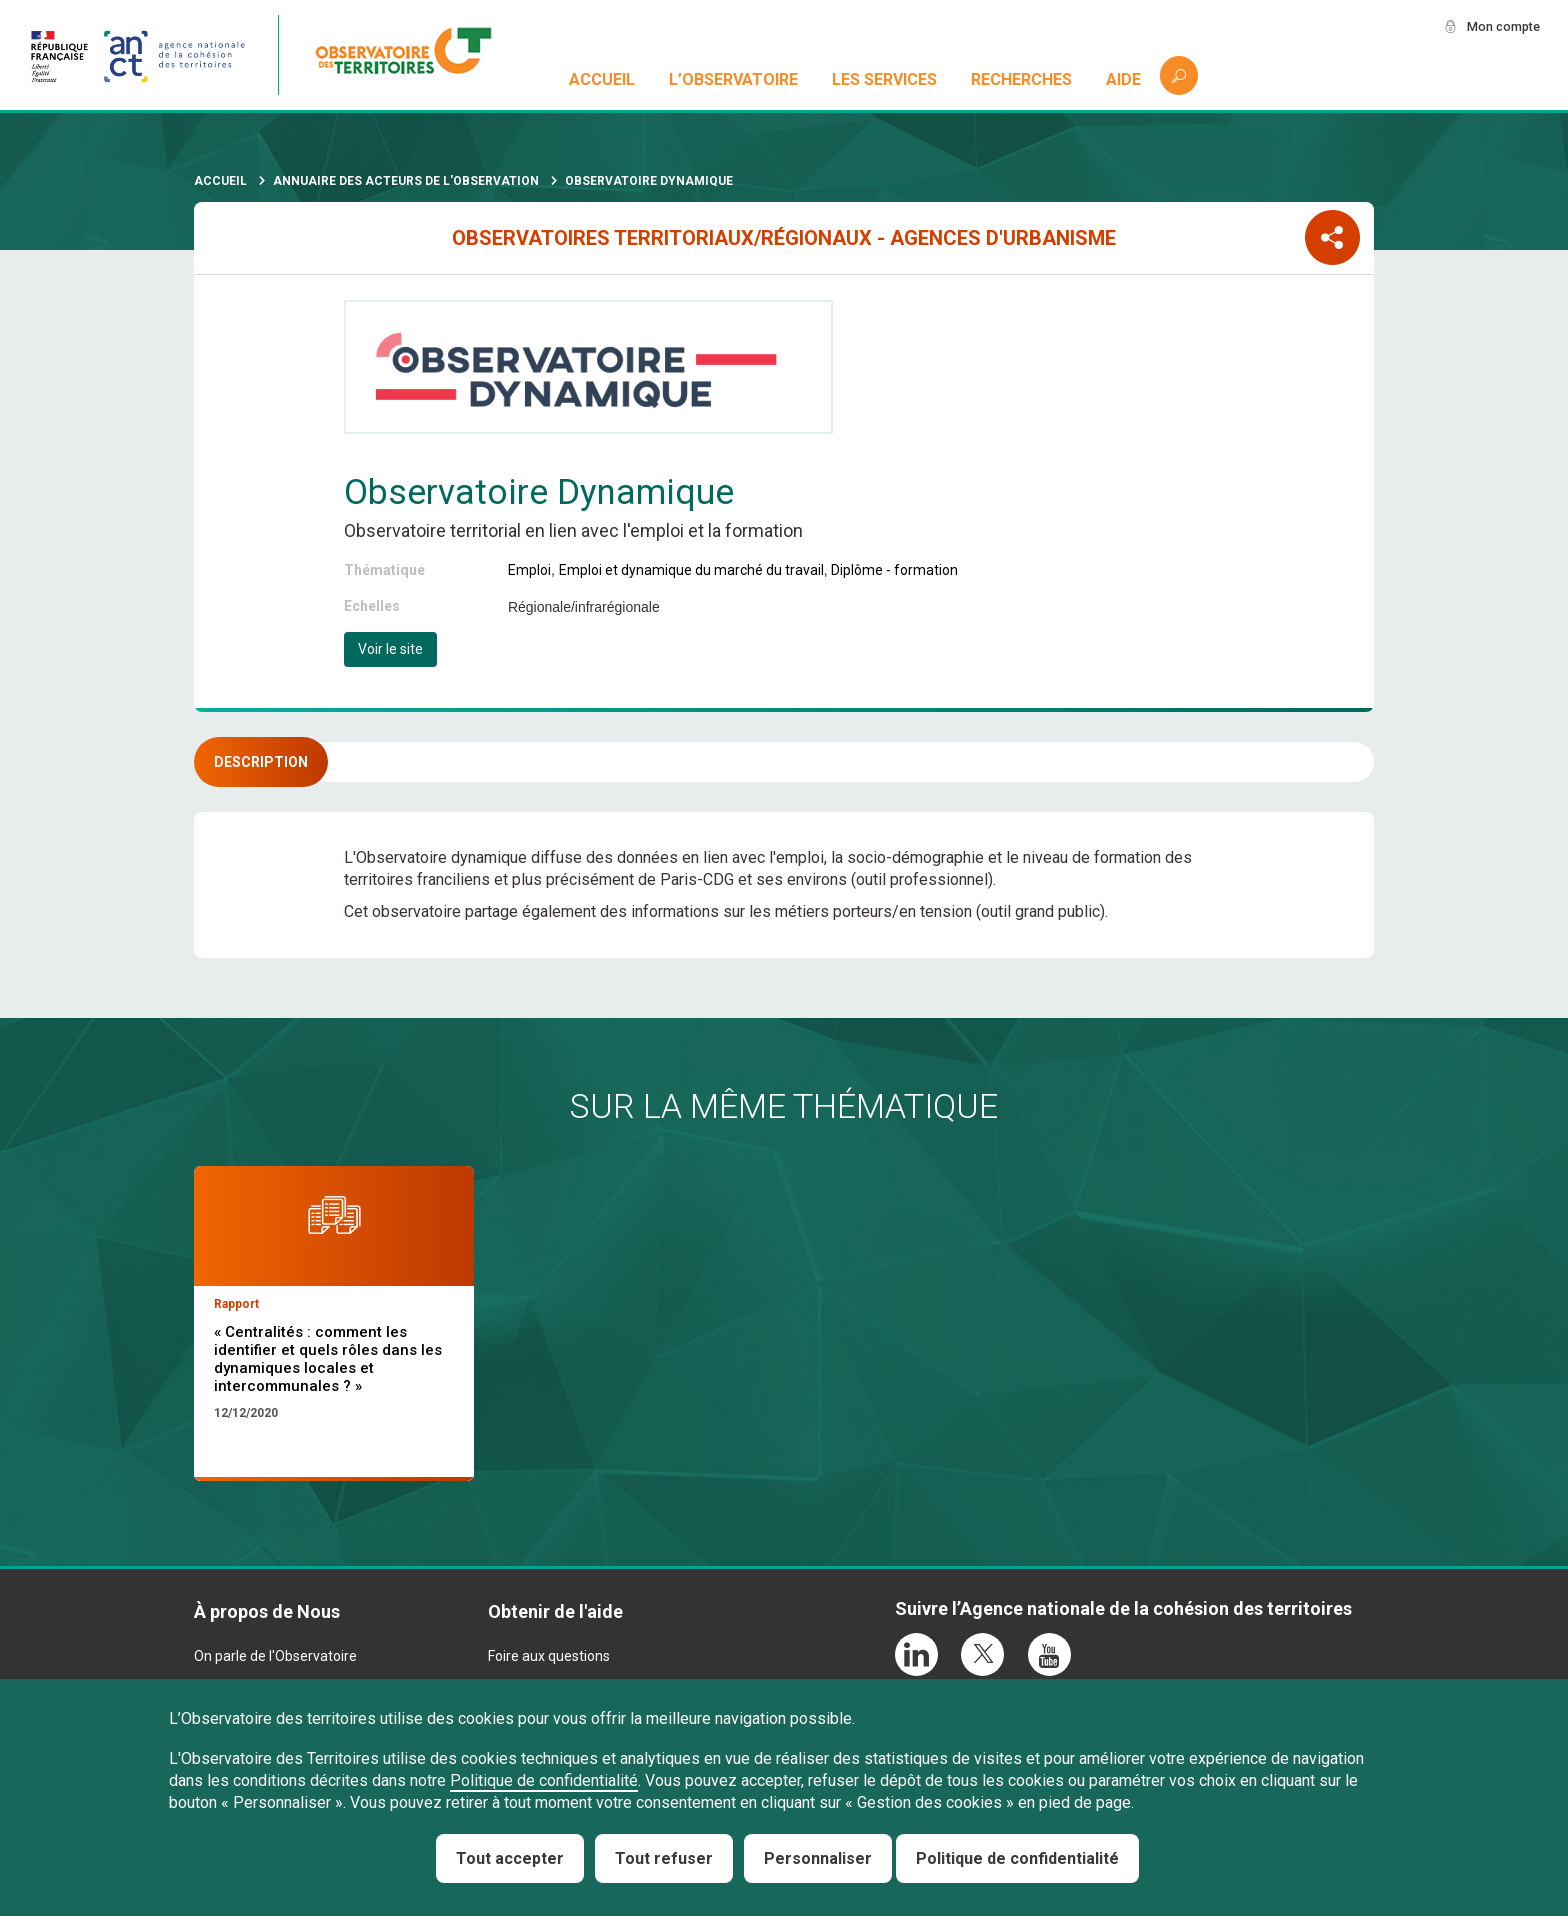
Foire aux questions (549, 1656)
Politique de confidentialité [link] (1017, 1858)
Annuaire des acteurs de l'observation (406, 181)
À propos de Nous (267, 1611)
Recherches (1021, 79)
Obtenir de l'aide (555, 1611)
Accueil (603, 79)
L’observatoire (734, 79)
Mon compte (1497, 27)
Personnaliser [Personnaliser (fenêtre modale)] (818, 1858)
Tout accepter (510, 1858)
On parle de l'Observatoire (275, 1656)
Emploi (529, 570)
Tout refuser (664, 1858)
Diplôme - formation (894, 570)
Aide (1123, 79)
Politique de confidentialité (544, 1780)
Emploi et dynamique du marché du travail (691, 570)
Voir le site (390, 649)
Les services (885, 79)
